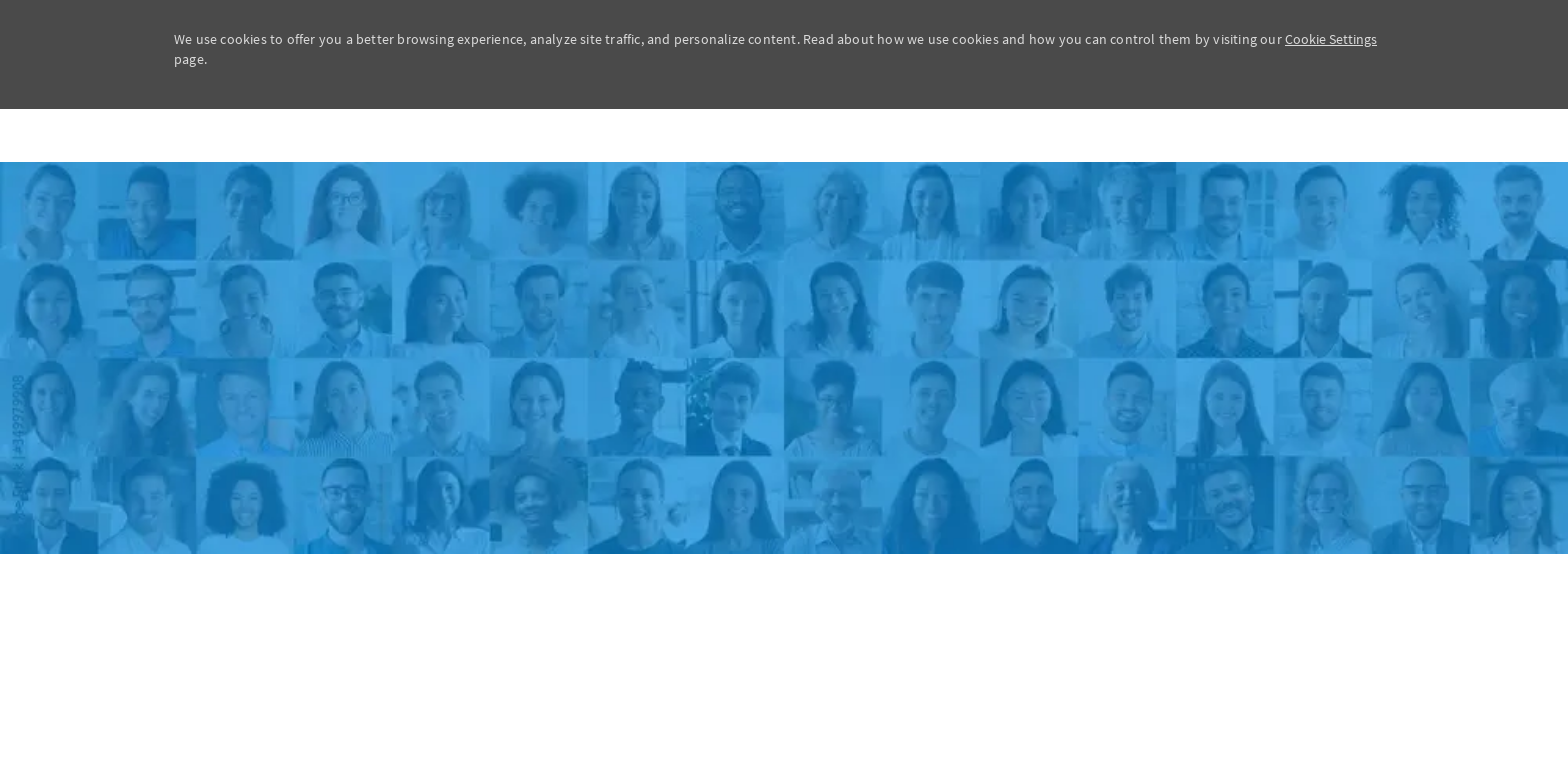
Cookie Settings (1331, 39)
